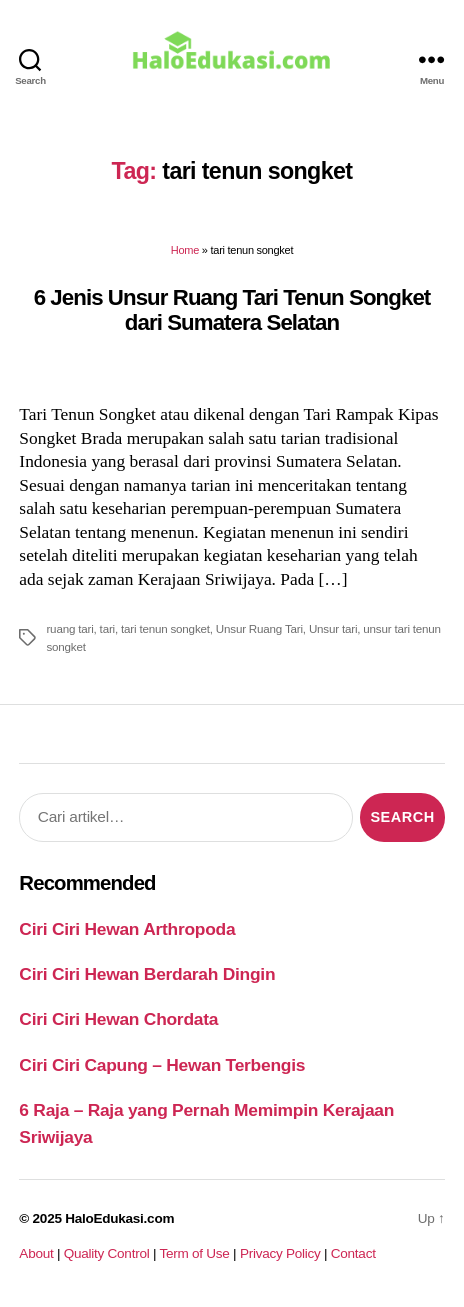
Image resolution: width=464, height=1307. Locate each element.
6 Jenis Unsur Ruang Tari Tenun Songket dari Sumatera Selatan (232, 310)
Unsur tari (333, 628)
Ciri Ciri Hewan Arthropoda (127, 929)
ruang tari (69, 628)
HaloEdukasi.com (119, 1218)
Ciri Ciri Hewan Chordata (118, 1019)
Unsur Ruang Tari (259, 628)
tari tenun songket (165, 628)
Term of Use (194, 1253)
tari (107, 628)
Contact (353, 1253)
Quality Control (107, 1253)
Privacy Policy (280, 1253)
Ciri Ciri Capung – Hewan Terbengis (162, 1065)
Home (185, 250)
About (36, 1253)
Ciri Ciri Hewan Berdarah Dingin (147, 974)
